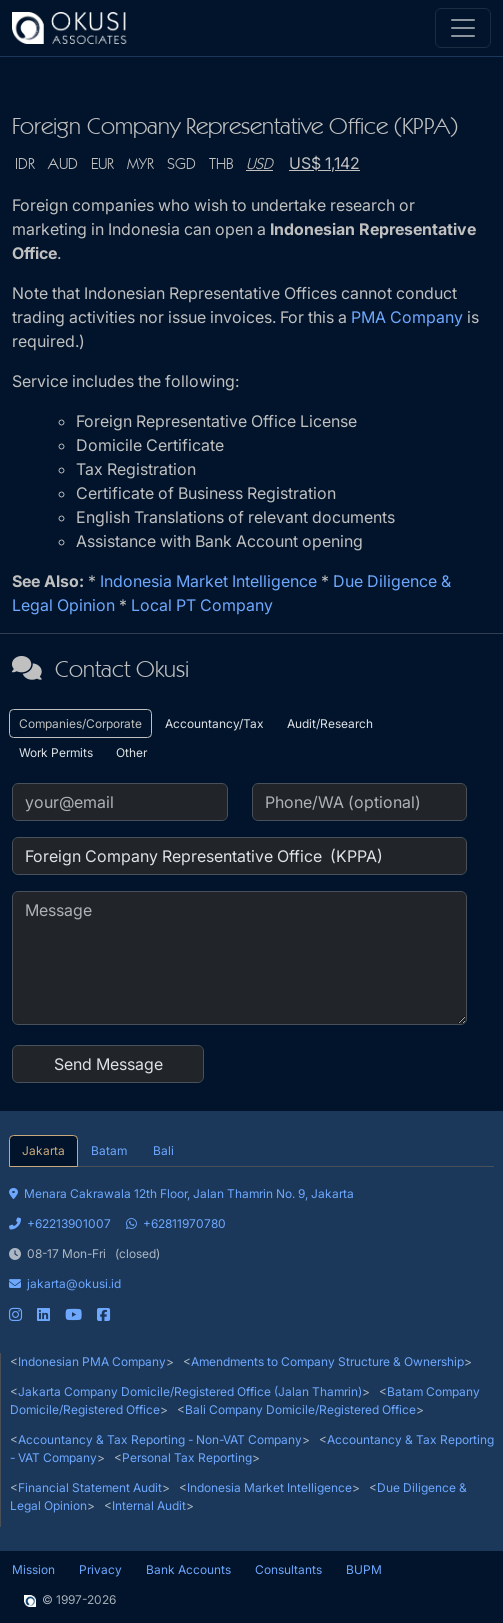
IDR (25, 165)
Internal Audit (149, 1505)
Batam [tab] (109, 1150)
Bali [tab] (163, 1150)
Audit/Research (330, 723)
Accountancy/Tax (214, 723)
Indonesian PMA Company (92, 1361)
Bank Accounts (188, 1569)
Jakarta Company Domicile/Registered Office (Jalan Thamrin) (190, 1391)
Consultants (288, 1569)
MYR (140, 165)
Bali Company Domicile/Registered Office (300, 1409)
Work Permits (56, 752)
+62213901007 (60, 1223)
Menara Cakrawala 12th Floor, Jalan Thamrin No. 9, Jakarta (181, 1193)
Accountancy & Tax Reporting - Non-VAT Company (160, 1439)
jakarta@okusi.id (65, 1283)
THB (221, 165)
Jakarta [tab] (43, 1150)
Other (131, 752)
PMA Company (407, 317)
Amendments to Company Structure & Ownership (327, 1361)
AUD (63, 165)
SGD (181, 165)
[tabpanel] (251, 1245)
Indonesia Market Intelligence (208, 581)
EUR (102, 165)
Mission (33, 1569)
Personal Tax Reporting (187, 1457)
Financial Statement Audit (90, 1487)
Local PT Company (202, 605)
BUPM (364, 1569)
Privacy (100, 1569)
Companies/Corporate (80, 723)
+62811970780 (176, 1223)
